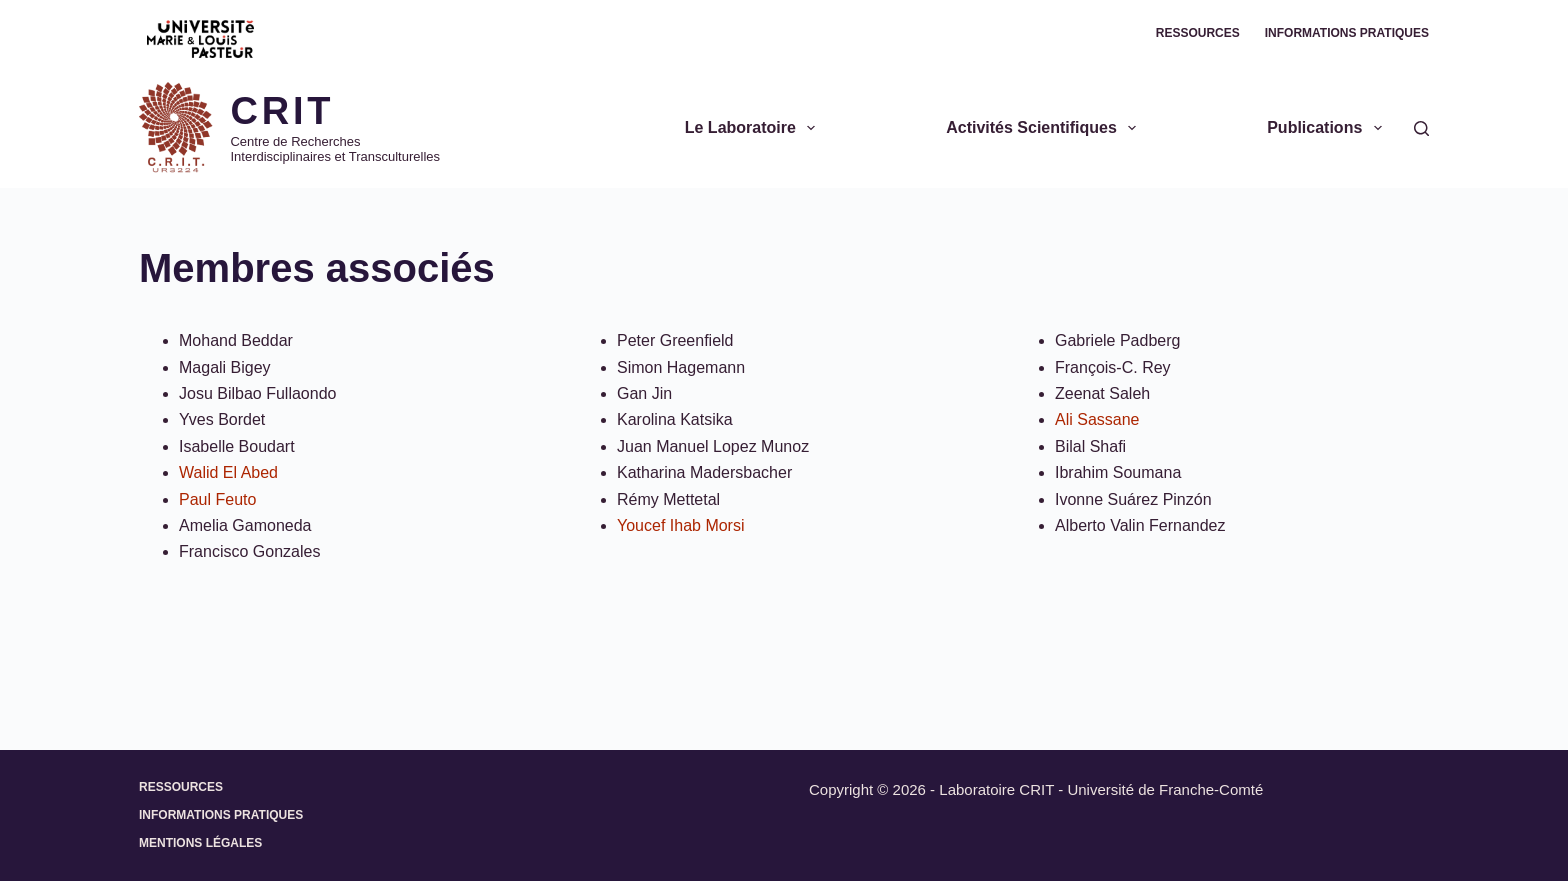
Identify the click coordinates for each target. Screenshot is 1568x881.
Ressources (1198, 33)
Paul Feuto (217, 499)
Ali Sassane (1097, 419)
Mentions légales (200, 843)
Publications (1328, 128)
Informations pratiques (1347, 33)
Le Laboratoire (754, 128)
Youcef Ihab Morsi (680, 525)
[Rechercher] (1421, 128)
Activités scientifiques (1045, 128)
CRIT (282, 111)
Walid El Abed (228, 472)
